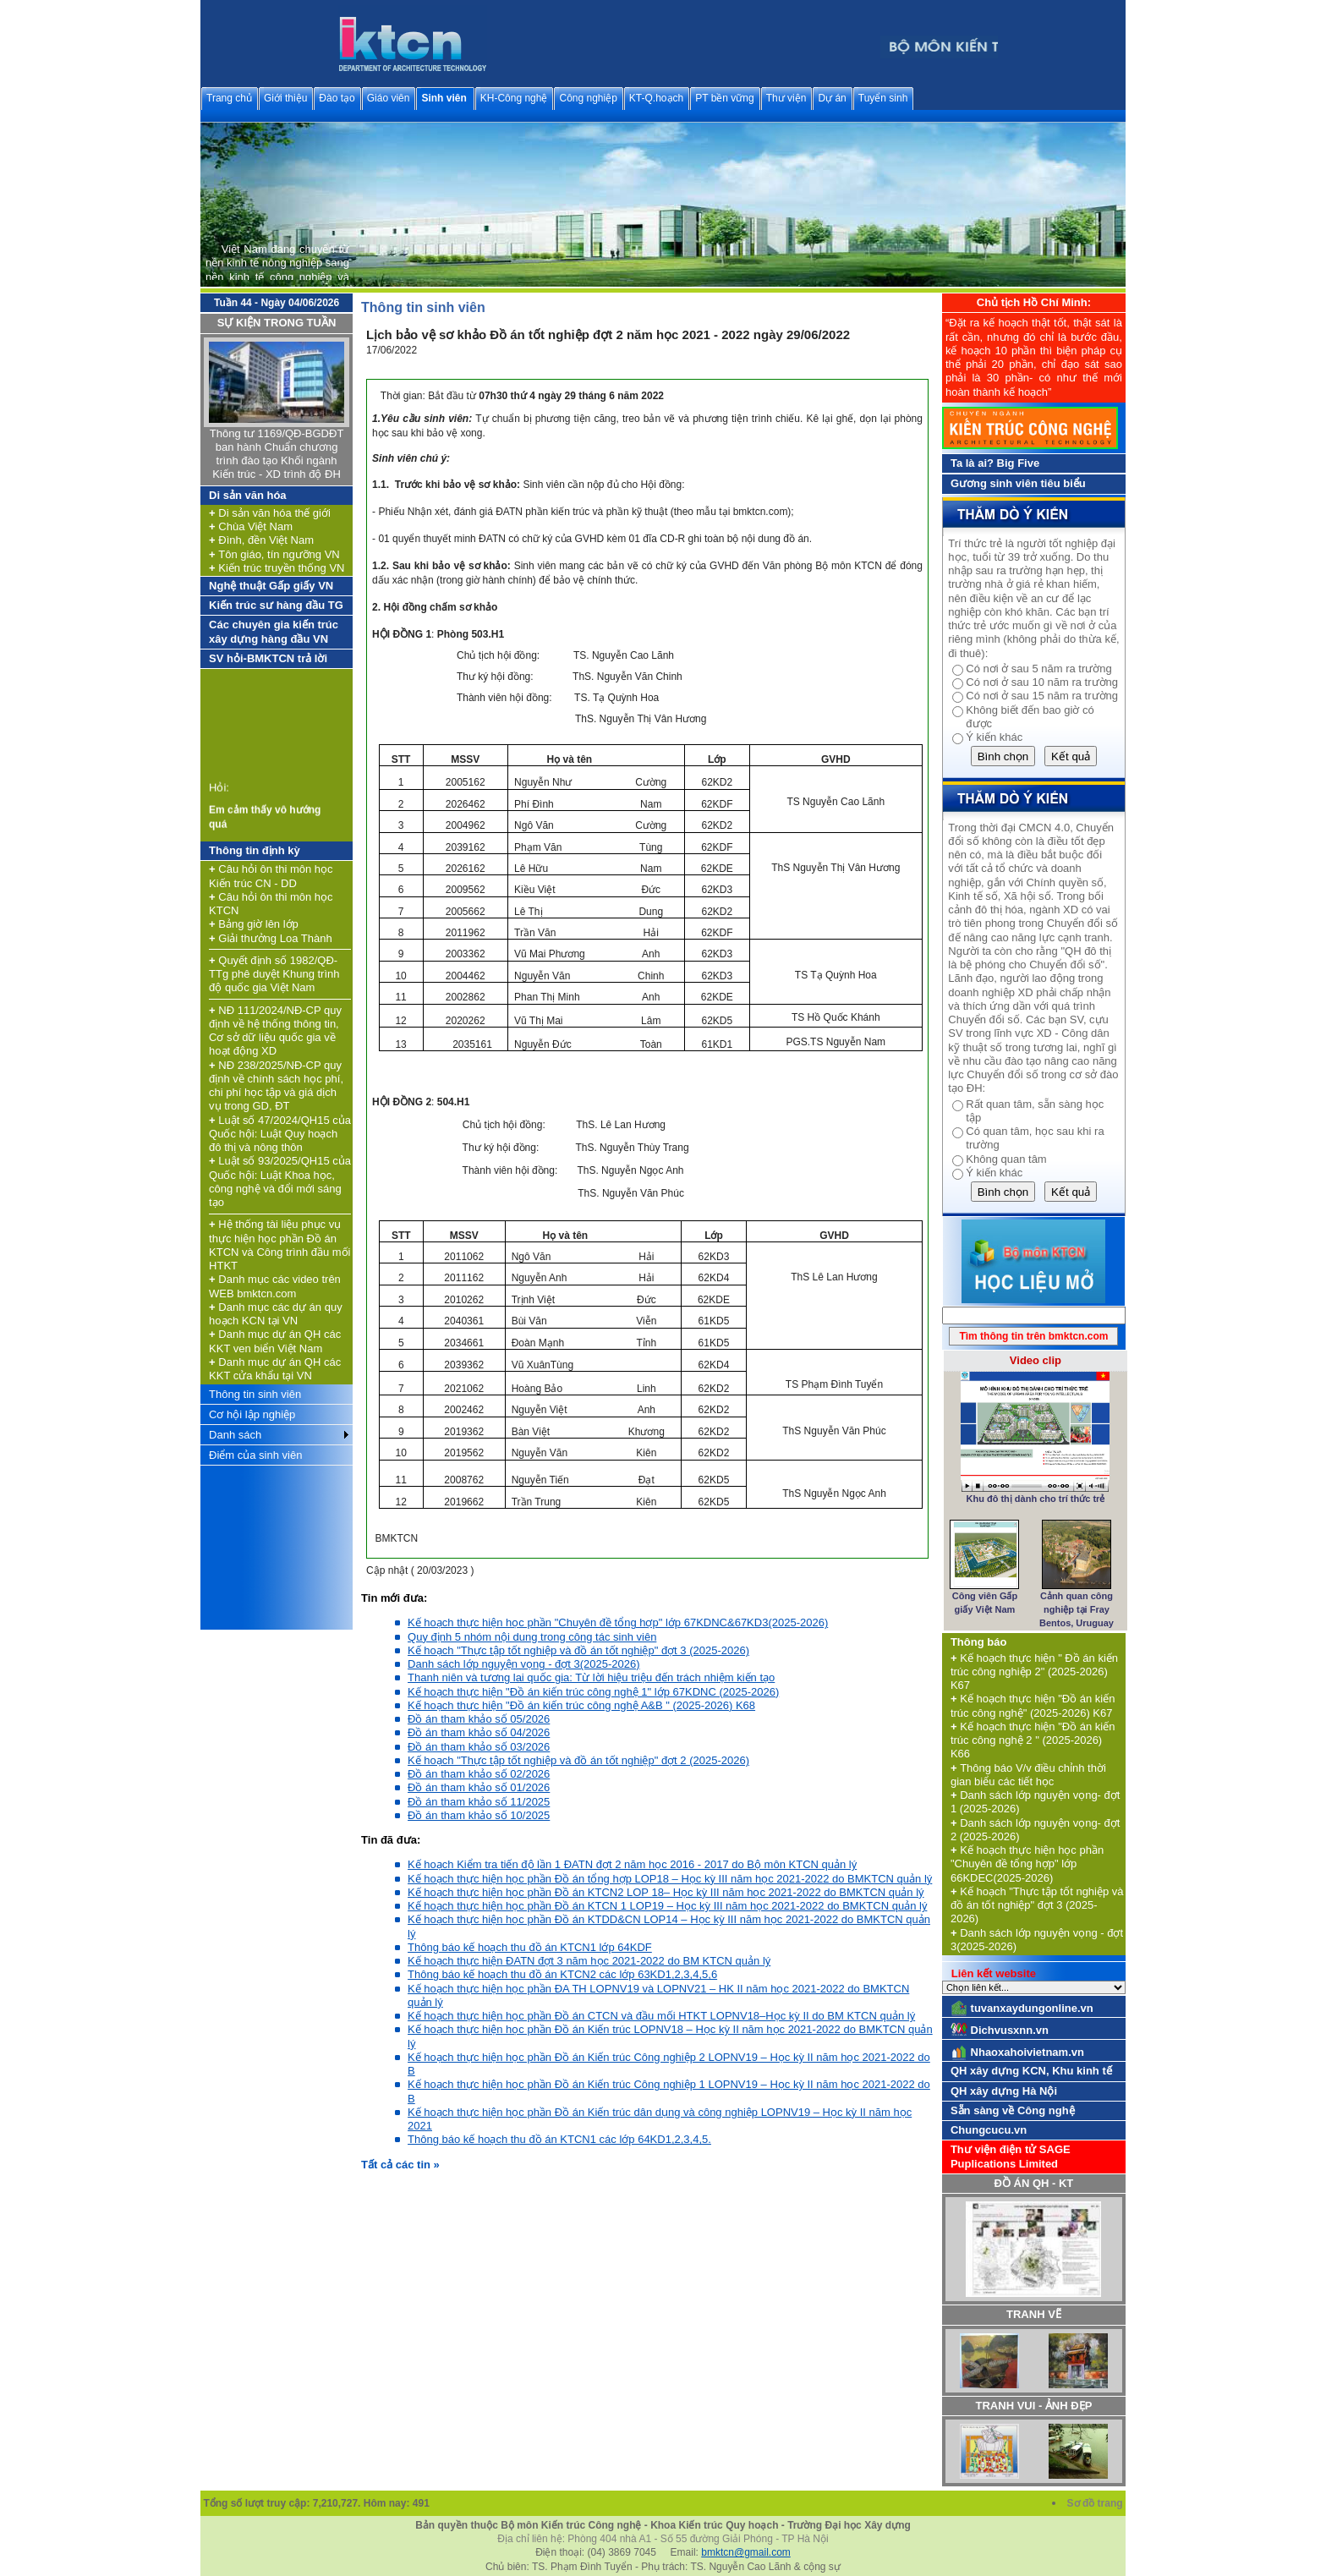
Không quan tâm (1006, 1159)
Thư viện (786, 98)
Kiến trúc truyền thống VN (276, 568)
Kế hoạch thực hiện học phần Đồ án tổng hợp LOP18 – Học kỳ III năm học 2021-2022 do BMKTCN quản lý (670, 1878)
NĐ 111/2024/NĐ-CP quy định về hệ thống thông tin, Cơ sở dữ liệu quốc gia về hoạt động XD (275, 1031)
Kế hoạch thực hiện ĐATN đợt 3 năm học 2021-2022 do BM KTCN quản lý (589, 1960)
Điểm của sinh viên (255, 1455)
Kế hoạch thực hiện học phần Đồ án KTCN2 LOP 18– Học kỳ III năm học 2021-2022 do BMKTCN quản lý (665, 1892)
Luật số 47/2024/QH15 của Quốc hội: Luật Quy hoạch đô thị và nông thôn (280, 1134)
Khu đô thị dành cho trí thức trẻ (1035, 1499)
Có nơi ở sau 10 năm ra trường (1042, 682)
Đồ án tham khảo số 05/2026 (479, 1719)
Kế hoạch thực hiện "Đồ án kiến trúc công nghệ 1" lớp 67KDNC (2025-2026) (593, 1691)
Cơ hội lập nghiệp (252, 1414)
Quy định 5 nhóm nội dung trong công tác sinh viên (532, 1637)
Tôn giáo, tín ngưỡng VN (274, 554)
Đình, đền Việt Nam (261, 540)
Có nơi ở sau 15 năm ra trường (1042, 695)
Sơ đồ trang (1096, 2503)
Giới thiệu (285, 98)
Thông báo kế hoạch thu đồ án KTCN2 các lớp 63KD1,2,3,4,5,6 (562, 1974)
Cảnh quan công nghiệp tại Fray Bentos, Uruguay (1076, 1610)
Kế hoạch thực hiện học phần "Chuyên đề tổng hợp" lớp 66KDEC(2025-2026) (1027, 1864)
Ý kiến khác (994, 737)
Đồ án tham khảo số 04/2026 (479, 1732)
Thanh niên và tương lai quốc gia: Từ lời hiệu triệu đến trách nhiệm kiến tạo (591, 1677)
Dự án (832, 98)
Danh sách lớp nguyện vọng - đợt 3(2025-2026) (524, 1664)
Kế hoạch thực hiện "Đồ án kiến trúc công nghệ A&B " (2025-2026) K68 (581, 1705)
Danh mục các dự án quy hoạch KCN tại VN (275, 1314)
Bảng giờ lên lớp (254, 924)
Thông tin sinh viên (255, 1394)
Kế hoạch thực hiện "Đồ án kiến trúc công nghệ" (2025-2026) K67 (1033, 1705)
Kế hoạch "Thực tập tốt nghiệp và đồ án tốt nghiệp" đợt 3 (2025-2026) (578, 1650)
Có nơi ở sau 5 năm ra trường (1038, 668)
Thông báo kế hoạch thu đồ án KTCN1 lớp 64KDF (530, 1947)
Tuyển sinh (883, 98)
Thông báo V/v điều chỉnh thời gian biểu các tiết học (1028, 1775)
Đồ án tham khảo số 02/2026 (479, 1774)
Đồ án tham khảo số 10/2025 (479, 1815)
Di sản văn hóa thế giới (270, 513)
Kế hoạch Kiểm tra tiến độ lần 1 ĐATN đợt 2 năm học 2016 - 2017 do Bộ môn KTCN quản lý (632, 1864)
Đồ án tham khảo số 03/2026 (479, 1746)
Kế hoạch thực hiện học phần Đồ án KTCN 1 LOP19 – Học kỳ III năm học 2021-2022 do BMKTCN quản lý (667, 1905)
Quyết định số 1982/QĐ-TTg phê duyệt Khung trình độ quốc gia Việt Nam (274, 974)
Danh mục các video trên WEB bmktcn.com (275, 1286)
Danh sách (235, 1434)
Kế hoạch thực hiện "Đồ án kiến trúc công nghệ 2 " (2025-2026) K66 (1033, 1740)
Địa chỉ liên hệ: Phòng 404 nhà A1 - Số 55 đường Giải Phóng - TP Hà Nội (662, 2539)
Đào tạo (336, 98)
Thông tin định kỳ (254, 850)
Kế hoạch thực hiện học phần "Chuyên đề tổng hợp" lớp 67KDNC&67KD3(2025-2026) (618, 1622)
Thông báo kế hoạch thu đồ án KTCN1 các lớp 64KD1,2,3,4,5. (559, 2139)
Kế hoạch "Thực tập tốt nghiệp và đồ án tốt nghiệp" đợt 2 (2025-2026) (578, 1760)
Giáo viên (388, 98)
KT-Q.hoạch (656, 98)
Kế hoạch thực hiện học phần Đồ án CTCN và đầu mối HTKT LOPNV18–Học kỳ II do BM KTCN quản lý (661, 2015)
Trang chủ (229, 98)
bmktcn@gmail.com (746, 2552)
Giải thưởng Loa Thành (270, 938)
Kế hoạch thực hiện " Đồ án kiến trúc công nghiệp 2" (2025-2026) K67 (1034, 1672)
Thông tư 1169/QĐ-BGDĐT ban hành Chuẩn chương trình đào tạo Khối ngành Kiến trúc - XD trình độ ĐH (277, 454)
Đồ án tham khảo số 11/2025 (479, 1801)
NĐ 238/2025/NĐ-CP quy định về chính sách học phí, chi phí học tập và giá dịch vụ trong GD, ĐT (276, 1086)
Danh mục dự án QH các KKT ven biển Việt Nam (275, 1341)
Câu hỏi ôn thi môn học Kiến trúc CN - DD (270, 876)
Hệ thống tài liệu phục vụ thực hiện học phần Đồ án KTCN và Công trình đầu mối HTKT (279, 1245)
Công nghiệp (587, 98)
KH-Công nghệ (514, 98)
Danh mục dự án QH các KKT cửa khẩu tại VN (275, 1369)
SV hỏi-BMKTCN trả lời (268, 658)
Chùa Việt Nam (251, 526)
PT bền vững (724, 98)
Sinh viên (443, 98)
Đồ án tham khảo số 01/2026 (479, 1787)
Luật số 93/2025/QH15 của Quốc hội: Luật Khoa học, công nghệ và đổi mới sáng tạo (280, 1181)
